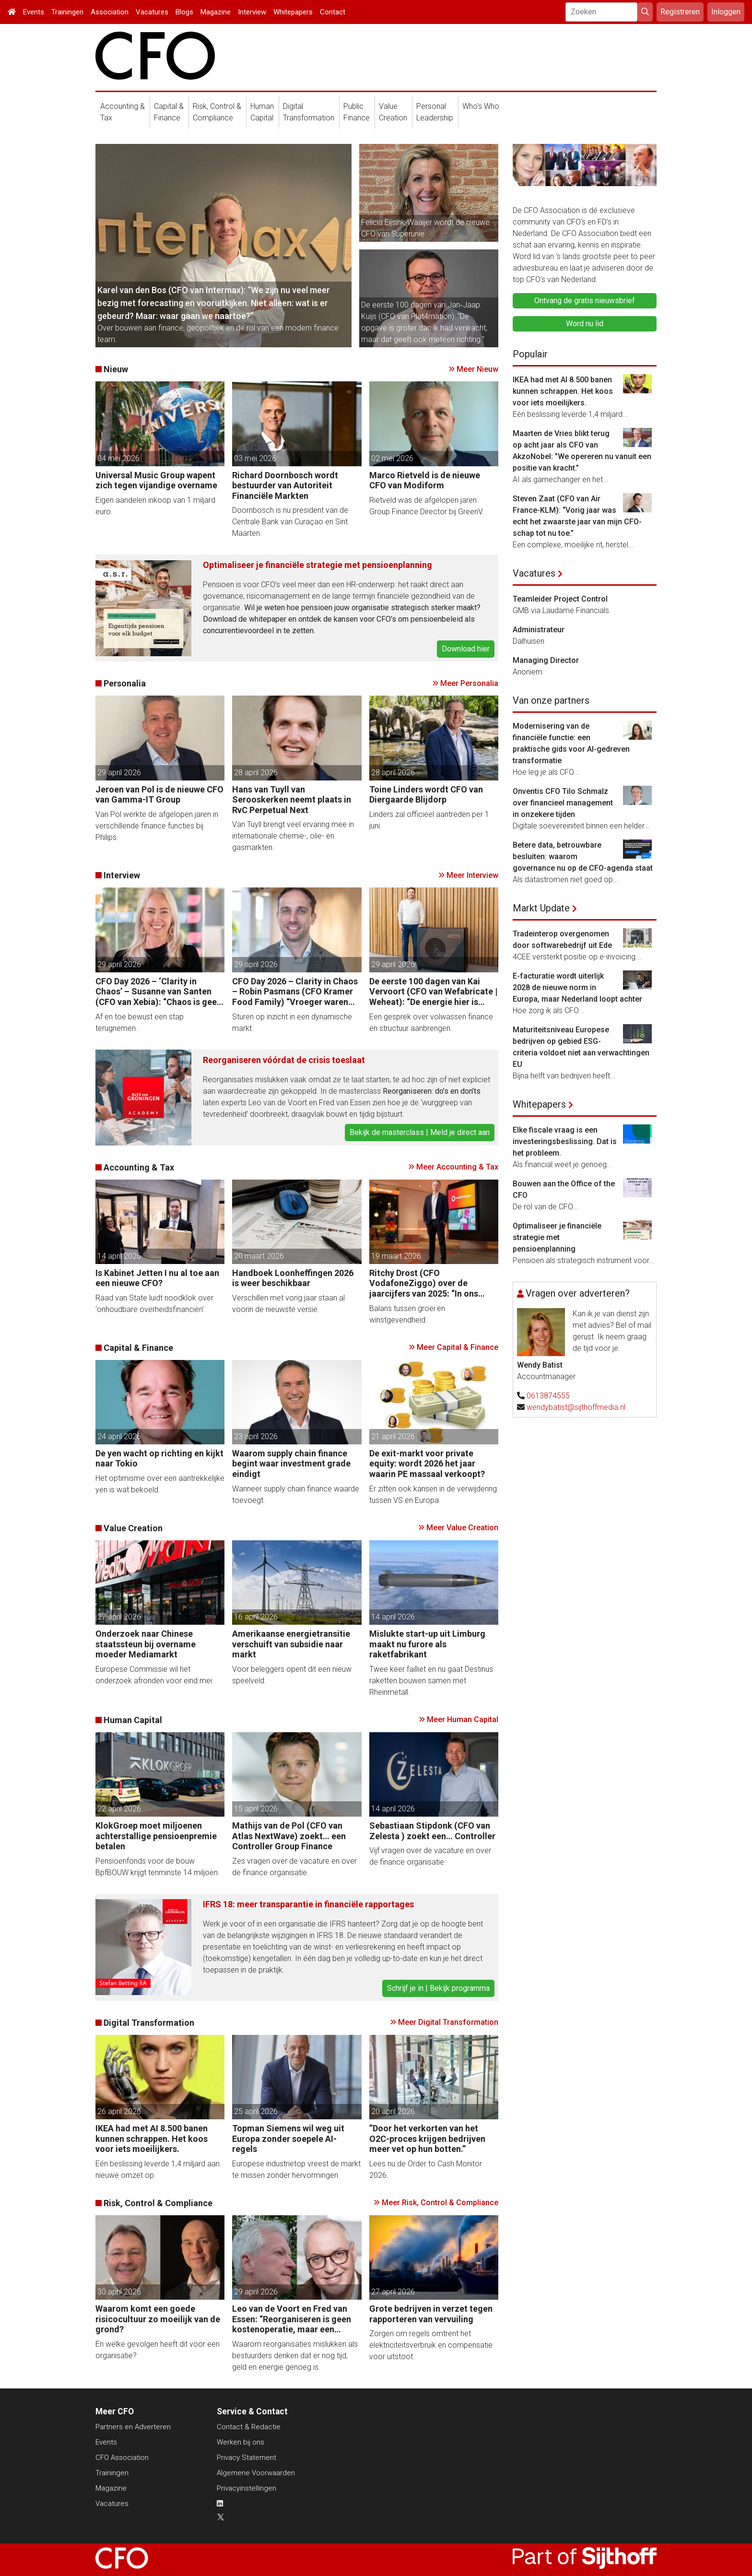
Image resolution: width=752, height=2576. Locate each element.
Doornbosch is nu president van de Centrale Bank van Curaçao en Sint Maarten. (290, 522)
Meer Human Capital (462, 1719)
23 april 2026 (256, 1436)
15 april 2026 (256, 1808)
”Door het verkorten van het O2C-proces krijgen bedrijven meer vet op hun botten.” (427, 2138)
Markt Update (541, 908)
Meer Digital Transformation (448, 2022)
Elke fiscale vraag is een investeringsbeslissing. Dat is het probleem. (565, 1141)
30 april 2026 (119, 2291)
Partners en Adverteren (133, 2426)
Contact (332, 12)
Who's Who (480, 106)
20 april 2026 (393, 2111)
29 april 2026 (119, 772)
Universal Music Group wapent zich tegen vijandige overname (156, 480)
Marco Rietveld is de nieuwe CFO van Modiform (424, 480)
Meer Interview (472, 875)
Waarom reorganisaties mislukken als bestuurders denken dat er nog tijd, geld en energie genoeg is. (295, 2356)
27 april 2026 (119, 1616)
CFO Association (122, 2457)
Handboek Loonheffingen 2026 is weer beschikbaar (292, 1278)
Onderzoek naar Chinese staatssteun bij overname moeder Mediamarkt (145, 1644)
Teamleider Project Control (560, 598)
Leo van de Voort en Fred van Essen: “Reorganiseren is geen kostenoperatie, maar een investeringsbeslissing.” (291, 2319)
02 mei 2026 (392, 458)
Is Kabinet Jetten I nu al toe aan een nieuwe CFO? (157, 1278)
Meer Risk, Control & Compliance (440, 2202)
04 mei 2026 (118, 458)
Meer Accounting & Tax (457, 1166)
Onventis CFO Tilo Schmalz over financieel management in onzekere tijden (563, 803)
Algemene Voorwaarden (256, 2473)
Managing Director (546, 660)
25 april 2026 (256, 2111)
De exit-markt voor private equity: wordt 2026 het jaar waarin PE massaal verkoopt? (427, 1463)
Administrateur (538, 629)
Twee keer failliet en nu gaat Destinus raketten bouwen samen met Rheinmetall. (431, 1681)
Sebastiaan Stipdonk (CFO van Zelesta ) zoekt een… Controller (432, 1830)
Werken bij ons (240, 2442)
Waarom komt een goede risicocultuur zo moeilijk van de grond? (157, 2319)
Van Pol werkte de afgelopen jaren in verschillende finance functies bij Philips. (156, 826)
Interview (252, 12)
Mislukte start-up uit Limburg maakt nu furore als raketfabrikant (427, 1644)
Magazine (215, 12)
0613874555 (548, 1395)
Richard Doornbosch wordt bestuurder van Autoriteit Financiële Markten (285, 485)
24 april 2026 (119, 1436)
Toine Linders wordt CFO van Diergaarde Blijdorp (426, 794)
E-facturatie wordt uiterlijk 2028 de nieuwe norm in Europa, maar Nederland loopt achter (577, 987)
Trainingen (67, 12)
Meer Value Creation (462, 1527)
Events (33, 12)
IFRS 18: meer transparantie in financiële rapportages (308, 1904)
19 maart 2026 (396, 1256)
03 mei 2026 (255, 458)
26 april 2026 (119, 2111)
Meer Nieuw (477, 369)
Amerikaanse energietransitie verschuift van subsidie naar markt (291, 1644)
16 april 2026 (256, 1616)
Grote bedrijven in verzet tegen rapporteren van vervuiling (431, 2314)
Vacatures (152, 12)
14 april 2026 (119, 1256)
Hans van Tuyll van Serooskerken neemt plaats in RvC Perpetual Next (291, 799)
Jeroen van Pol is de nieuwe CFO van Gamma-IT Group (159, 794)
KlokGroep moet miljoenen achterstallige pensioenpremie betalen (156, 1835)
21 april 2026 (393, 1436)
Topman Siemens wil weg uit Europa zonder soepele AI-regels (288, 2138)
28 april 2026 (256, 772)
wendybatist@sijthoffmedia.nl (576, 1407)
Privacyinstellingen (246, 2488)
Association (110, 12)
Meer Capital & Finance (457, 1347)
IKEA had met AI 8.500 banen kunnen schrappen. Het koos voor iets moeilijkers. (151, 2138)
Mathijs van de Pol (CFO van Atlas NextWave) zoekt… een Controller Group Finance (289, 1835)
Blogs (184, 12)
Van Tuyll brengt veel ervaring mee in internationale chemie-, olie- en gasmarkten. (293, 836)
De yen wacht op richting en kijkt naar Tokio (159, 1458)
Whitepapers (293, 12)
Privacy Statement (246, 2457)
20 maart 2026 (259, 1256)
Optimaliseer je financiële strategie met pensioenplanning (317, 565)
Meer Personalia (469, 683)
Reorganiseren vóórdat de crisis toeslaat (284, 1060)
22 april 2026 (119, 1808)
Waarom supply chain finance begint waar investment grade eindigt (291, 1463)
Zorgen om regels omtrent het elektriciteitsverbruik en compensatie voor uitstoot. (431, 2345)
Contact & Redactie (249, 2426)
